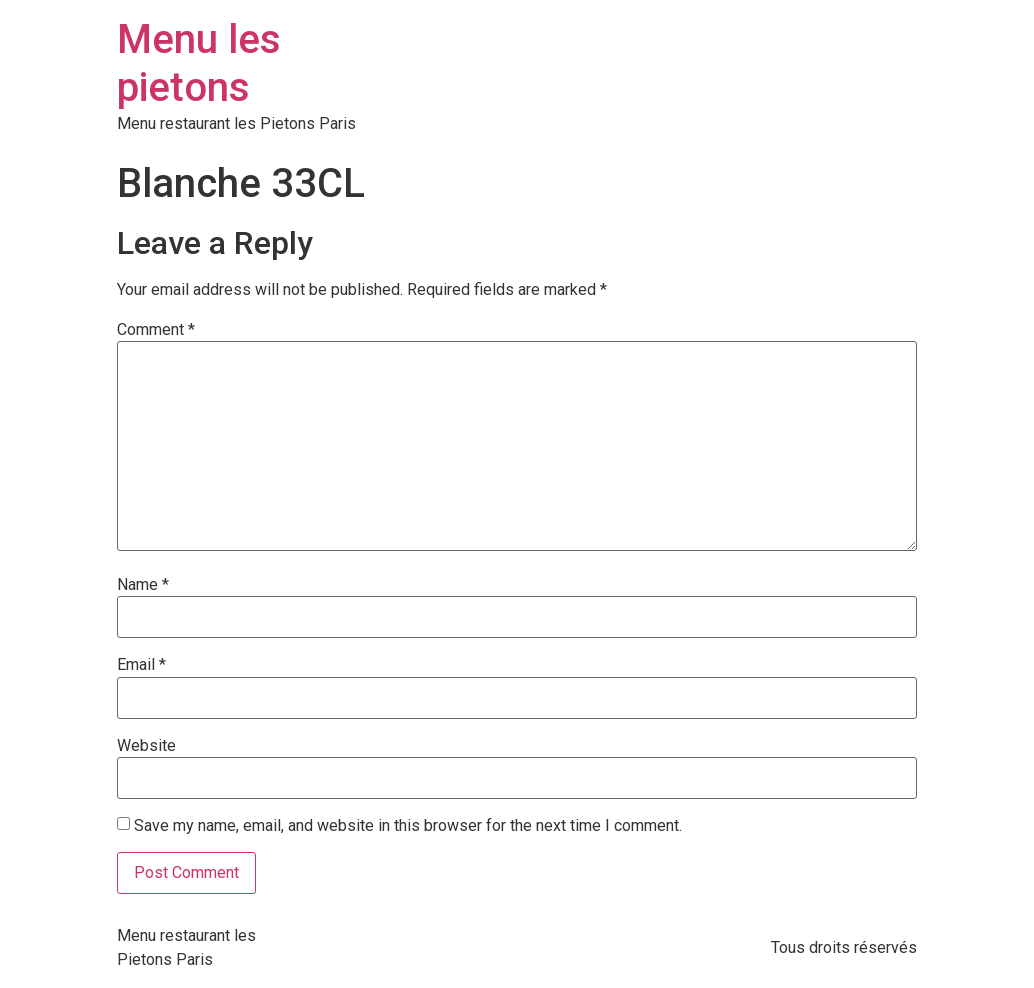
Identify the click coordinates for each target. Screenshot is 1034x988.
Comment (156, 330)
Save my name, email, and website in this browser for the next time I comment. (408, 826)
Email (141, 665)
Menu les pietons (199, 63)
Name (143, 585)
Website (146, 746)
